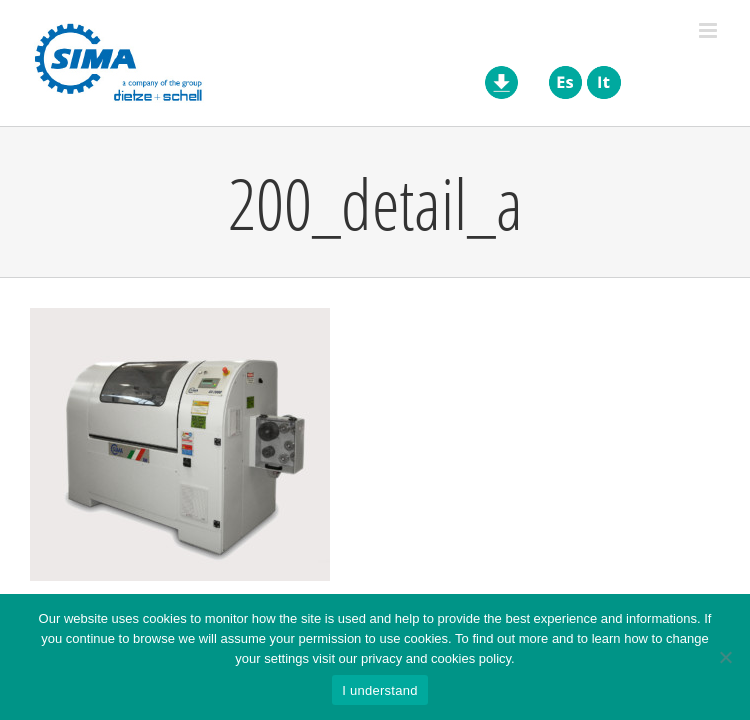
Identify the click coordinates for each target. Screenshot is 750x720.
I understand (379, 690)
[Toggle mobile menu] (709, 30)
